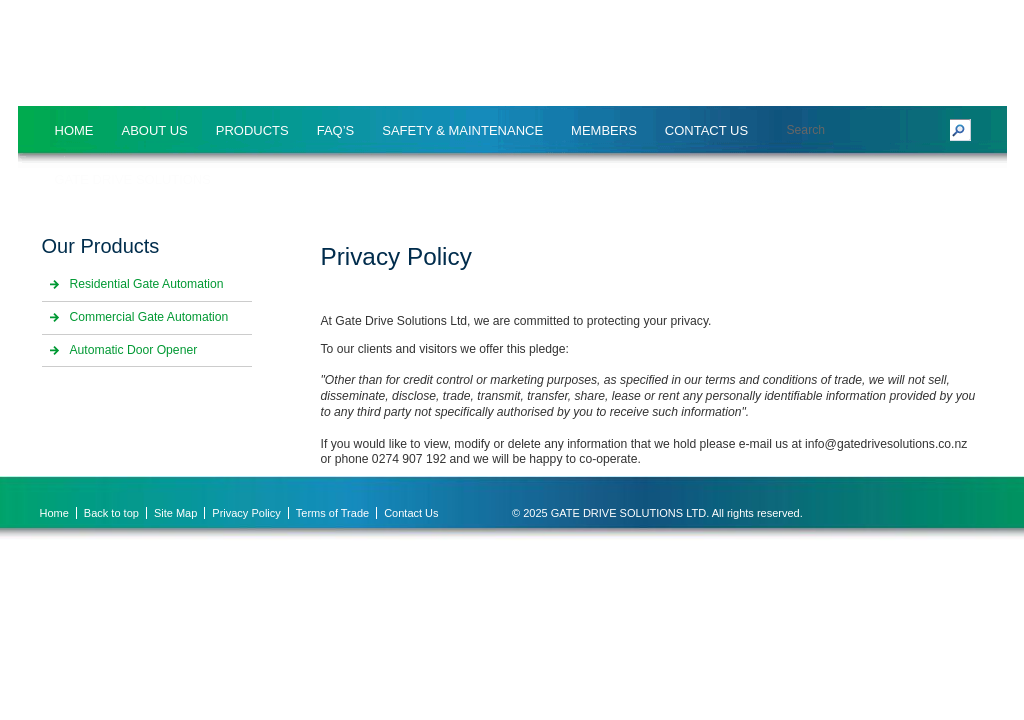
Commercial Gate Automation (149, 317)
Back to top (111, 513)
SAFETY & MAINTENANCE (462, 130)
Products (252, 130)
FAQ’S (336, 130)
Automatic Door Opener (134, 350)
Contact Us (706, 130)
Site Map (175, 513)
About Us (155, 130)
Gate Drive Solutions (133, 179)
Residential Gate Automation (147, 284)
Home (74, 130)
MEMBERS (604, 130)
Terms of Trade (332, 513)
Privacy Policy (246, 513)
